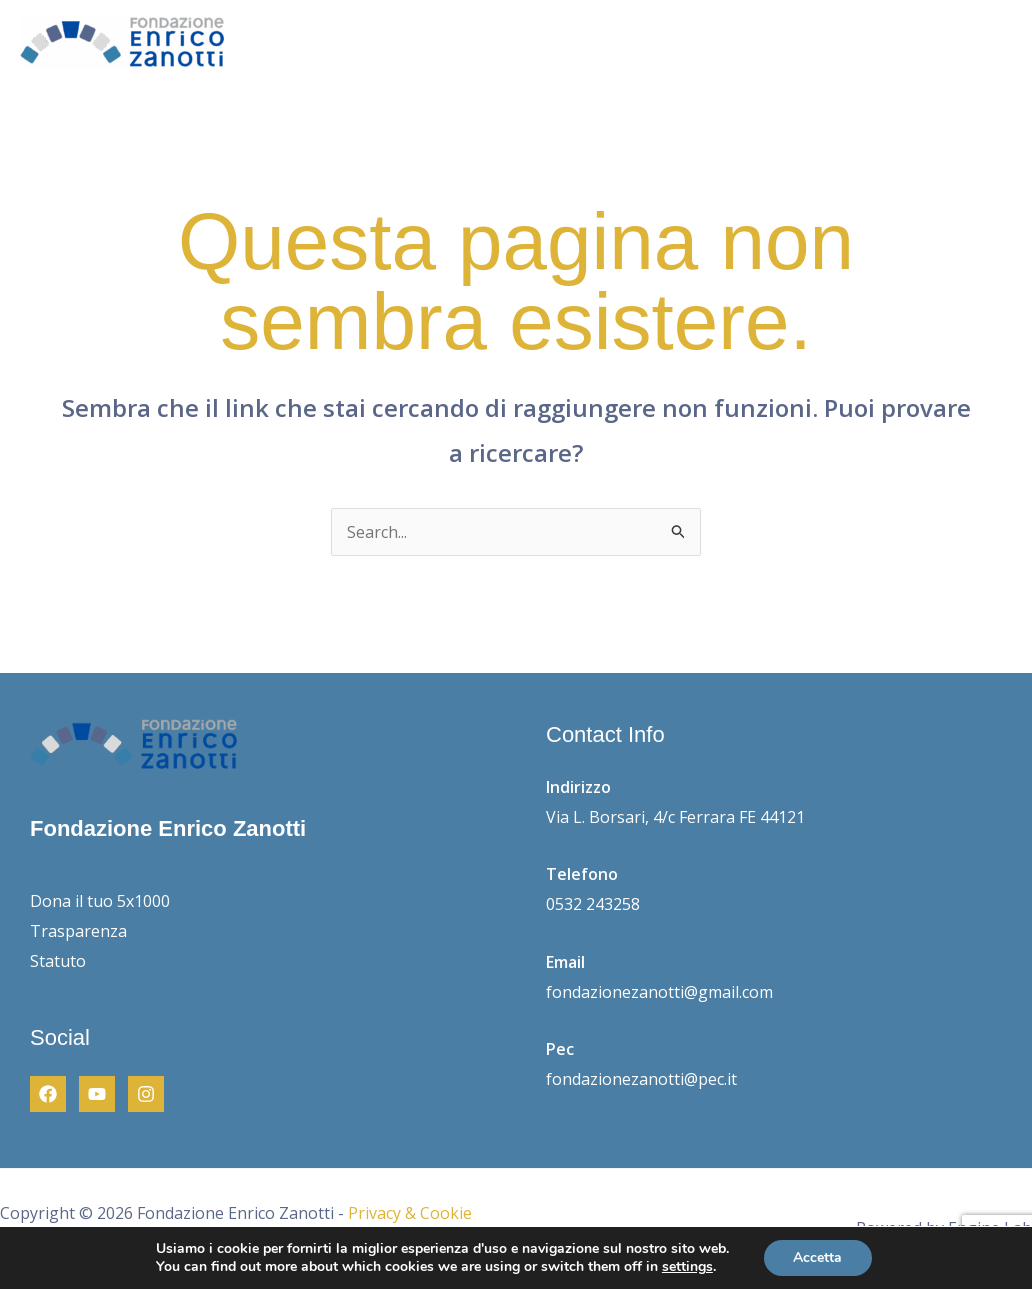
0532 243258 (593, 904)
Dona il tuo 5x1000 (100, 901)
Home (388, 43)
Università (668, 43)
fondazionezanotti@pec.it (641, 1079)
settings (687, 1267)
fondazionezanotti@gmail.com (659, 992)
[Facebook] (48, 1094)
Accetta (817, 1257)
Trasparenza (78, 931)
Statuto (58, 961)
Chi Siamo (480, 43)
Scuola (573, 43)
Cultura (767, 43)
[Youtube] (97, 1094)
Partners (860, 43)
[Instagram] (146, 1094)
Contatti (955, 43)
